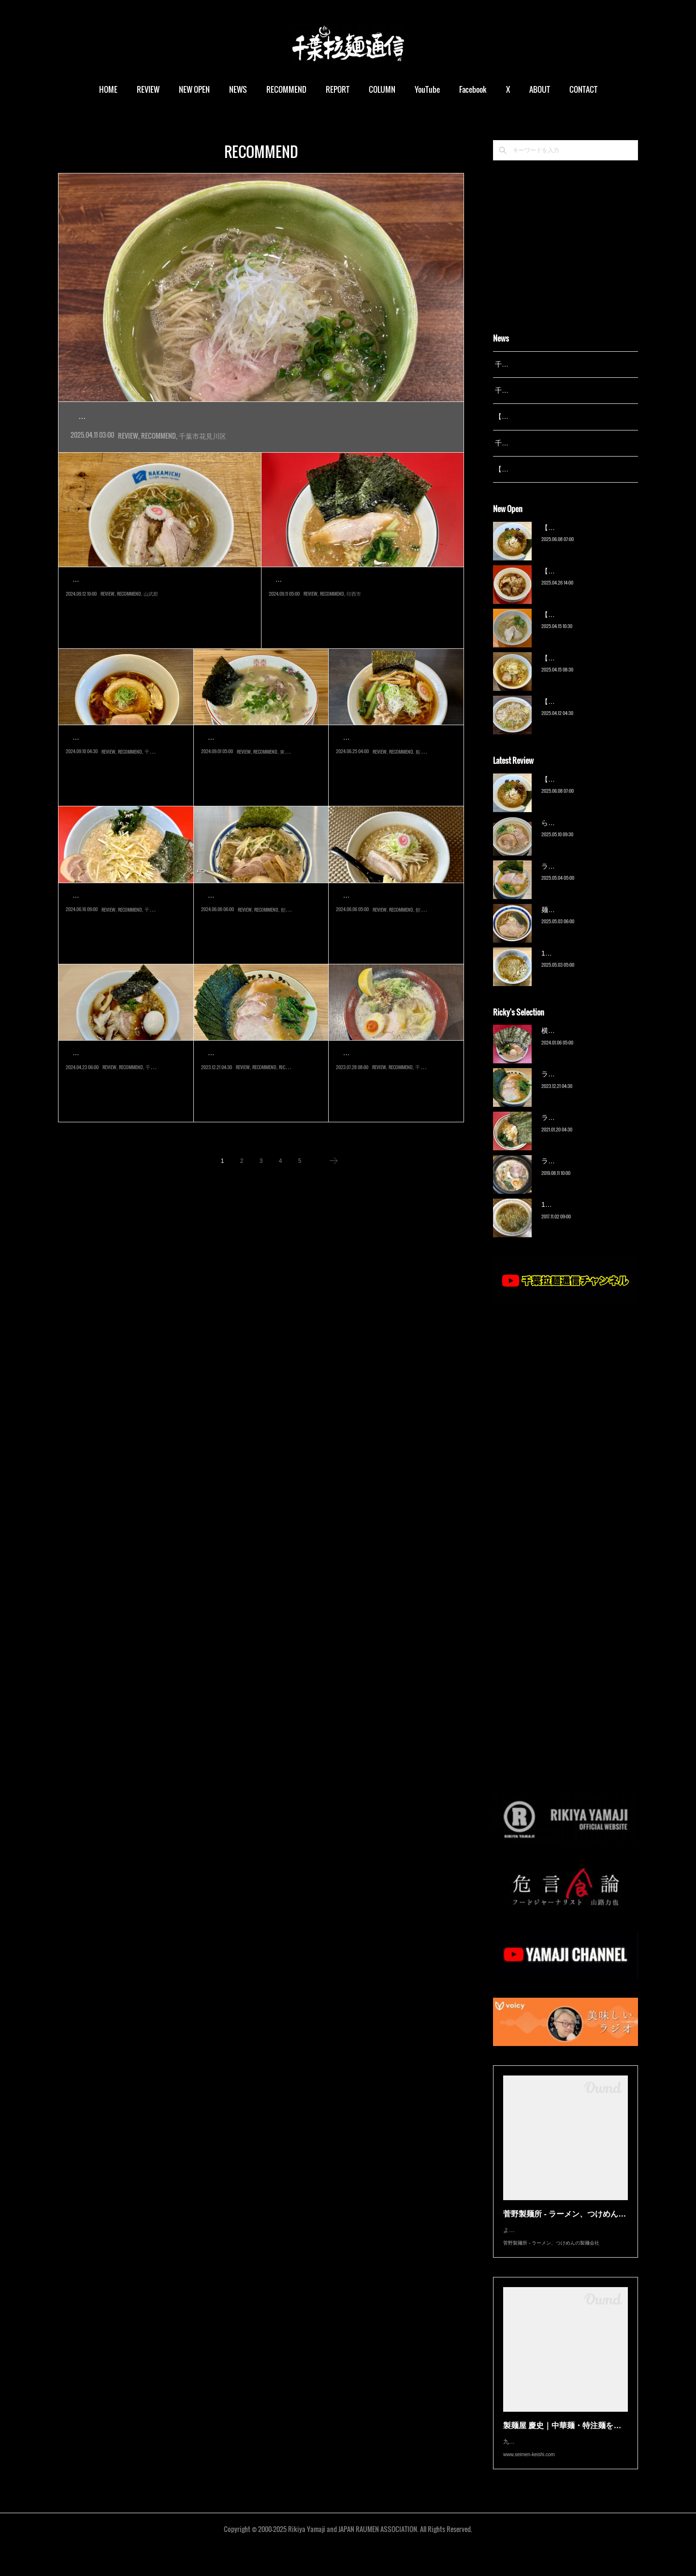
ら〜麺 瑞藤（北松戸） (576, 835)
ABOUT (539, 89)
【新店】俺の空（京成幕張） (585, 540)
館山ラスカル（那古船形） (394, 917)
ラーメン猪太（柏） (571, 1173)
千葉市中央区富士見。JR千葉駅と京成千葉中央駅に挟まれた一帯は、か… (124, 1097)
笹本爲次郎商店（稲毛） (389, 1075)
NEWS (238, 89)
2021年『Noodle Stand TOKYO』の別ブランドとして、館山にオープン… (258, 939)
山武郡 (151, 643)
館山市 (288, 959)
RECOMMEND (286, 89)
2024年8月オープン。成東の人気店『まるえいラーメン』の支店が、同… (258, 781)
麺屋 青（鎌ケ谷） (569, 922)
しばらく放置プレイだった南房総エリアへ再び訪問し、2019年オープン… (394, 939)
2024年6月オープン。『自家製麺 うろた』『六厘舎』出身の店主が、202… (395, 781)
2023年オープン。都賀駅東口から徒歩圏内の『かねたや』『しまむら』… (124, 781)
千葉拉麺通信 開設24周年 (533, 390)
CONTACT (583, 89)
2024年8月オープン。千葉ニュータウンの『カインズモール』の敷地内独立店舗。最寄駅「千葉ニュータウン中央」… (360, 623)
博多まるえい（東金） (249, 759)
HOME (108, 89)
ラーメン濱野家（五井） (578, 1130)
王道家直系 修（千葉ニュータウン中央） (357, 601)
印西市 (354, 643)
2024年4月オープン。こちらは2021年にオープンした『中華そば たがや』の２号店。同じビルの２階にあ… (261, 438)
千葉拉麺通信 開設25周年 (533, 364)
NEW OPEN (194, 89)
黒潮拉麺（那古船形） (249, 917)
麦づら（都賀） (99, 759)
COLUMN (382, 89)
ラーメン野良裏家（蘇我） (259, 1075)
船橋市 (423, 801)
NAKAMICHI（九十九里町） (121, 601)
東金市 (287, 801)
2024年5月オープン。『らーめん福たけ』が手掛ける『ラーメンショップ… (126, 939)
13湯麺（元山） (565, 1217)
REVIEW (148, 89)
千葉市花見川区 (202, 457)
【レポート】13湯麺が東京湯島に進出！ (556, 416)
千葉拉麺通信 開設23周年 (533, 443)
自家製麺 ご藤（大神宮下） (395, 759)
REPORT (337, 89)
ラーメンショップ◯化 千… (125, 917)
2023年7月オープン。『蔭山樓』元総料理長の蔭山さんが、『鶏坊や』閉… (396, 1097)
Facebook (473, 89)
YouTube (427, 89)
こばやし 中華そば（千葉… (125, 1075)
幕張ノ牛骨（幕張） (127, 416)
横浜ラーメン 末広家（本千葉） (589, 1043)
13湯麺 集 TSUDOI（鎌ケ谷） (586, 965)
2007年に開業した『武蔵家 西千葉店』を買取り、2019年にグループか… (259, 1097)
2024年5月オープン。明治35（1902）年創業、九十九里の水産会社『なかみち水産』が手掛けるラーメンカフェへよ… (157, 623)
